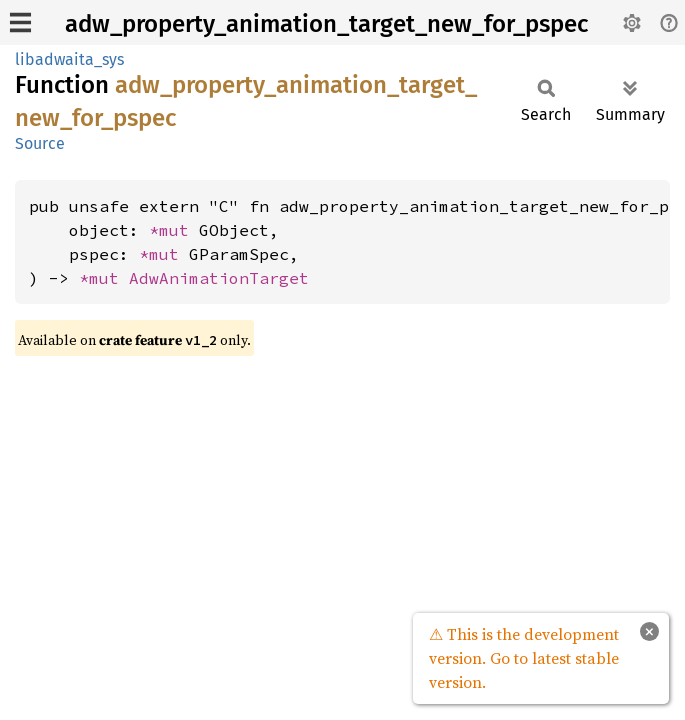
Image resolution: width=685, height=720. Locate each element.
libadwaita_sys (69, 59)
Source (40, 143)
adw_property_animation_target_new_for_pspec (326, 24)
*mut (174, 230)
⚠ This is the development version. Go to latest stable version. (524, 658)
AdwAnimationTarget (219, 278)
